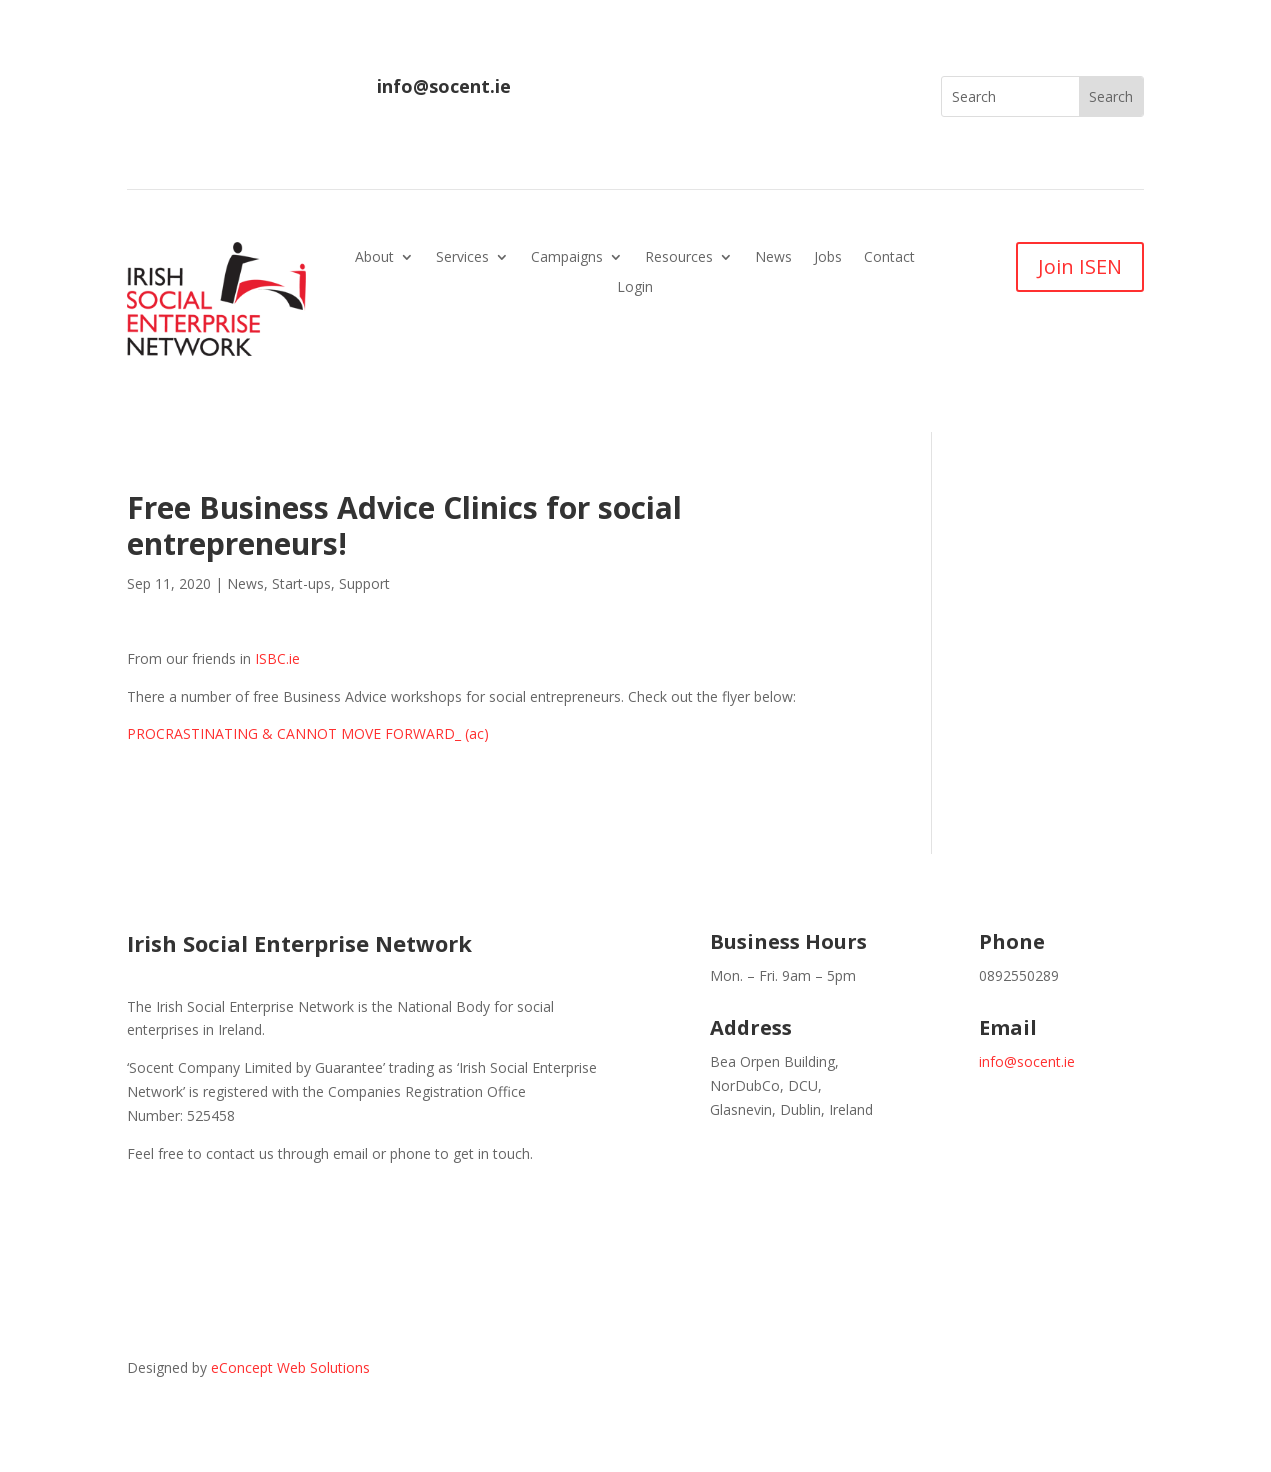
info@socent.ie (444, 86)
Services (462, 258)
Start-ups (301, 583)
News (773, 258)
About (374, 258)
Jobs (828, 258)
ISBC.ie (277, 658)
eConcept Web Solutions (290, 1367)
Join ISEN (1080, 266)
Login (635, 288)
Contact (889, 258)
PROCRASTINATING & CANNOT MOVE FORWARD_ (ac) (308, 733)
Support (364, 583)
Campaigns (567, 258)
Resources (679, 258)
